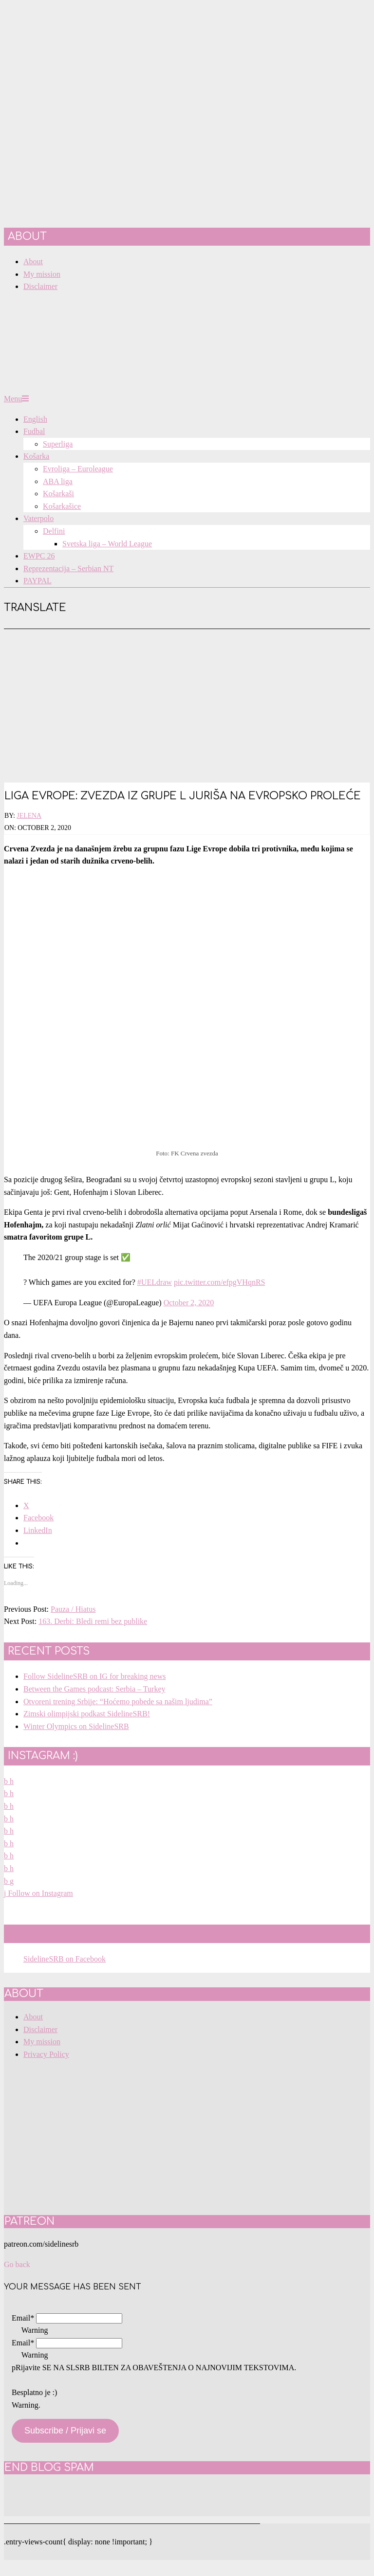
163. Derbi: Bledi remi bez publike (92, 1621)
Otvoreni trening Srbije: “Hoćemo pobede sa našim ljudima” (117, 1701)
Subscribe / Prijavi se (65, 2430)
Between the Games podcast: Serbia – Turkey (94, 1689)
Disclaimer (40, 2029)
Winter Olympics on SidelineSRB (76, 1726)
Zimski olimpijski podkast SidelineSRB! (86, 1714)
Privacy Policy (46, 2054)
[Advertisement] (187, 702)
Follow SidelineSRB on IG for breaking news (94, 1676)
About (33, 2017)
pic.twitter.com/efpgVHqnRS (219, 1282)
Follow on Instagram (38, 1893)
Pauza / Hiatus (73, 1609)
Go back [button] (17, 2264)
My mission (41, 2041)
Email (23, 2318)
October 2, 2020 (189, 1302)
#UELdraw (154, 1282)
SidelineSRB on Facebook (84, 1933)
